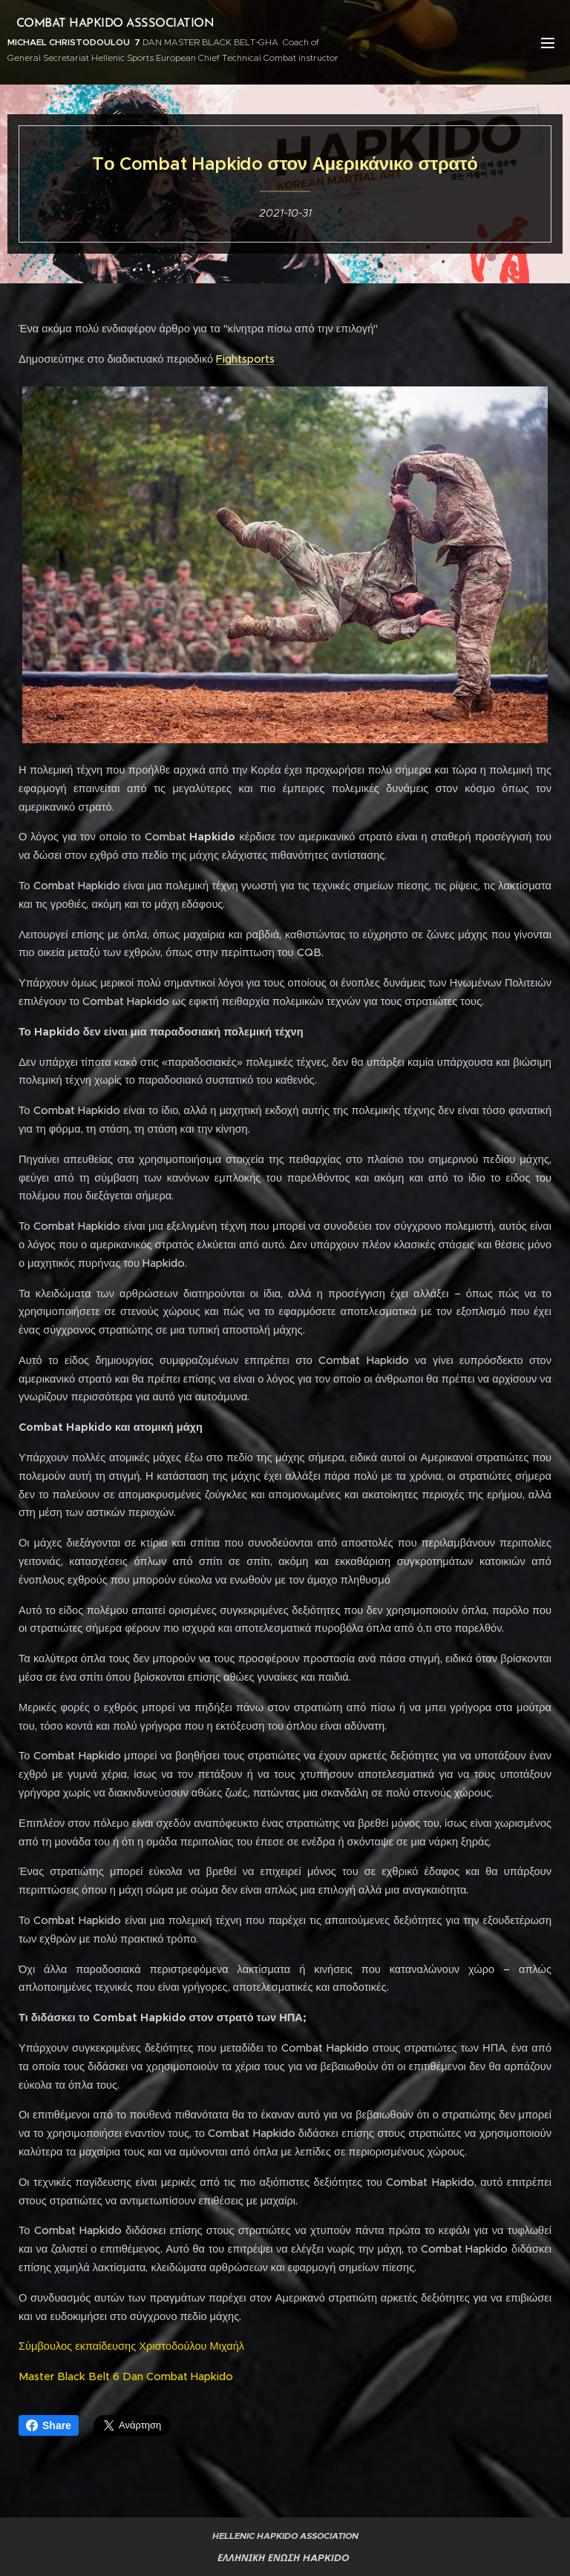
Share (48, 2425)
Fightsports (245, 359)
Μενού (547, 43)
